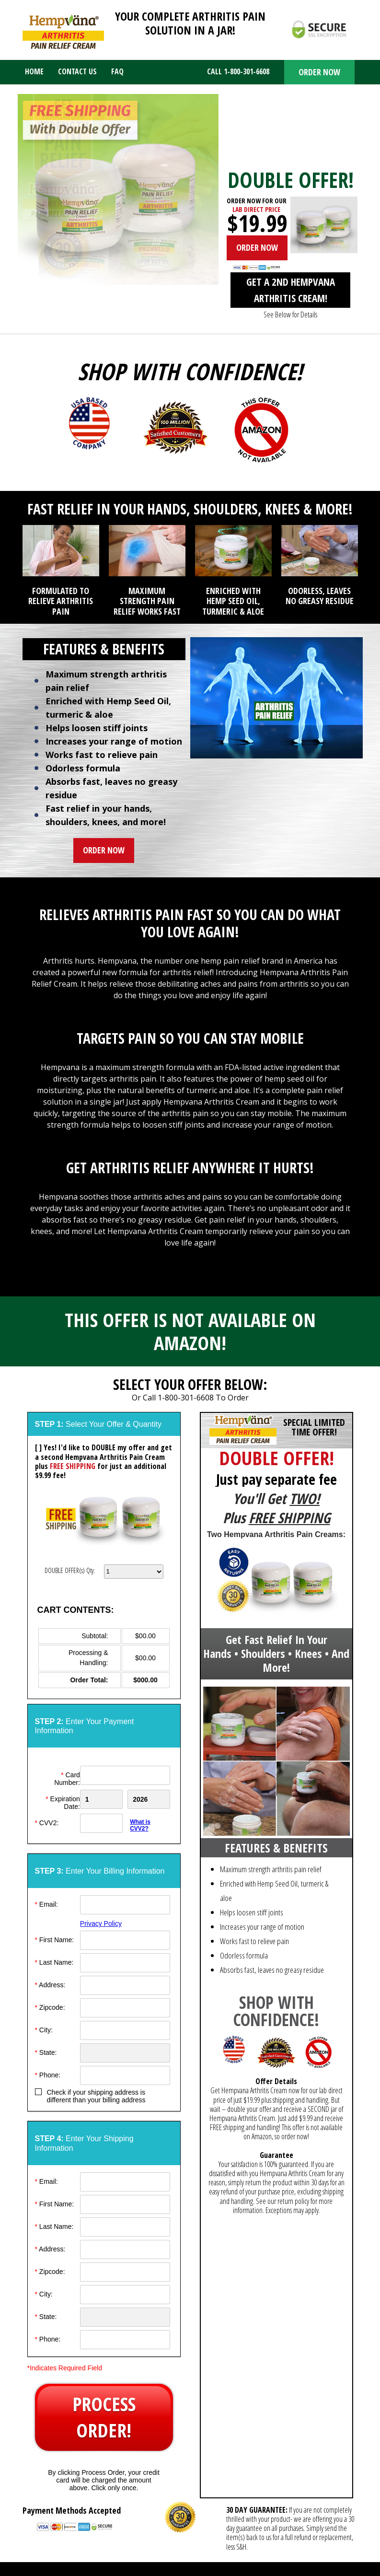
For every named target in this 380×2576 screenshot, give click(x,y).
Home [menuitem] (34, 71)
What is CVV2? (140, 1825)
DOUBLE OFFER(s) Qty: (70, 1570)
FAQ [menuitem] (117, 71)
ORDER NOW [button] (319, 72)
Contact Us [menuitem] (77, 71)
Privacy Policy (101, 1923)
